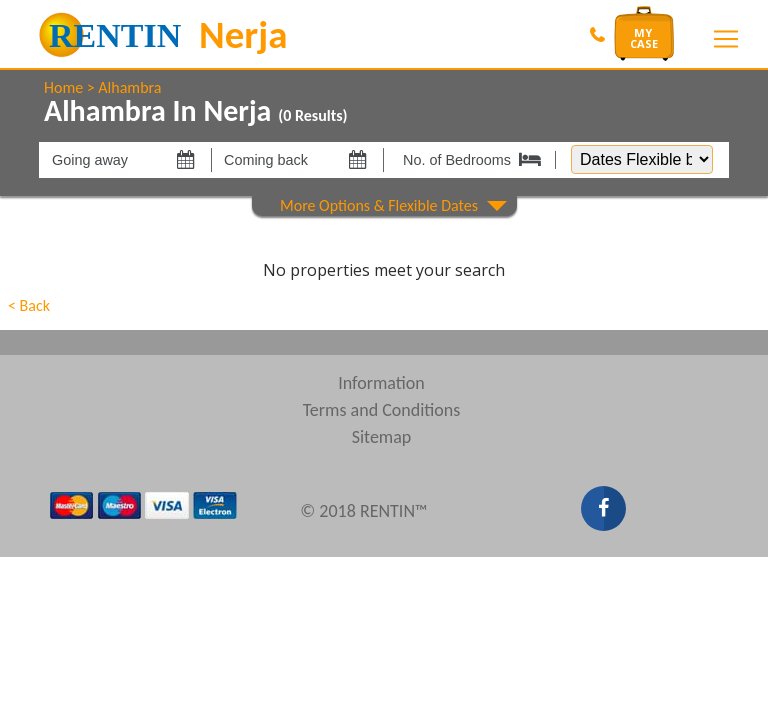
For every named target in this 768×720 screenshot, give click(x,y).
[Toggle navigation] (726, 39)
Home (63, 87)
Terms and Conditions (382, 410)
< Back (29, 305)
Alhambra (129, 87)
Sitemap (382, 437)
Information (381, 383)
